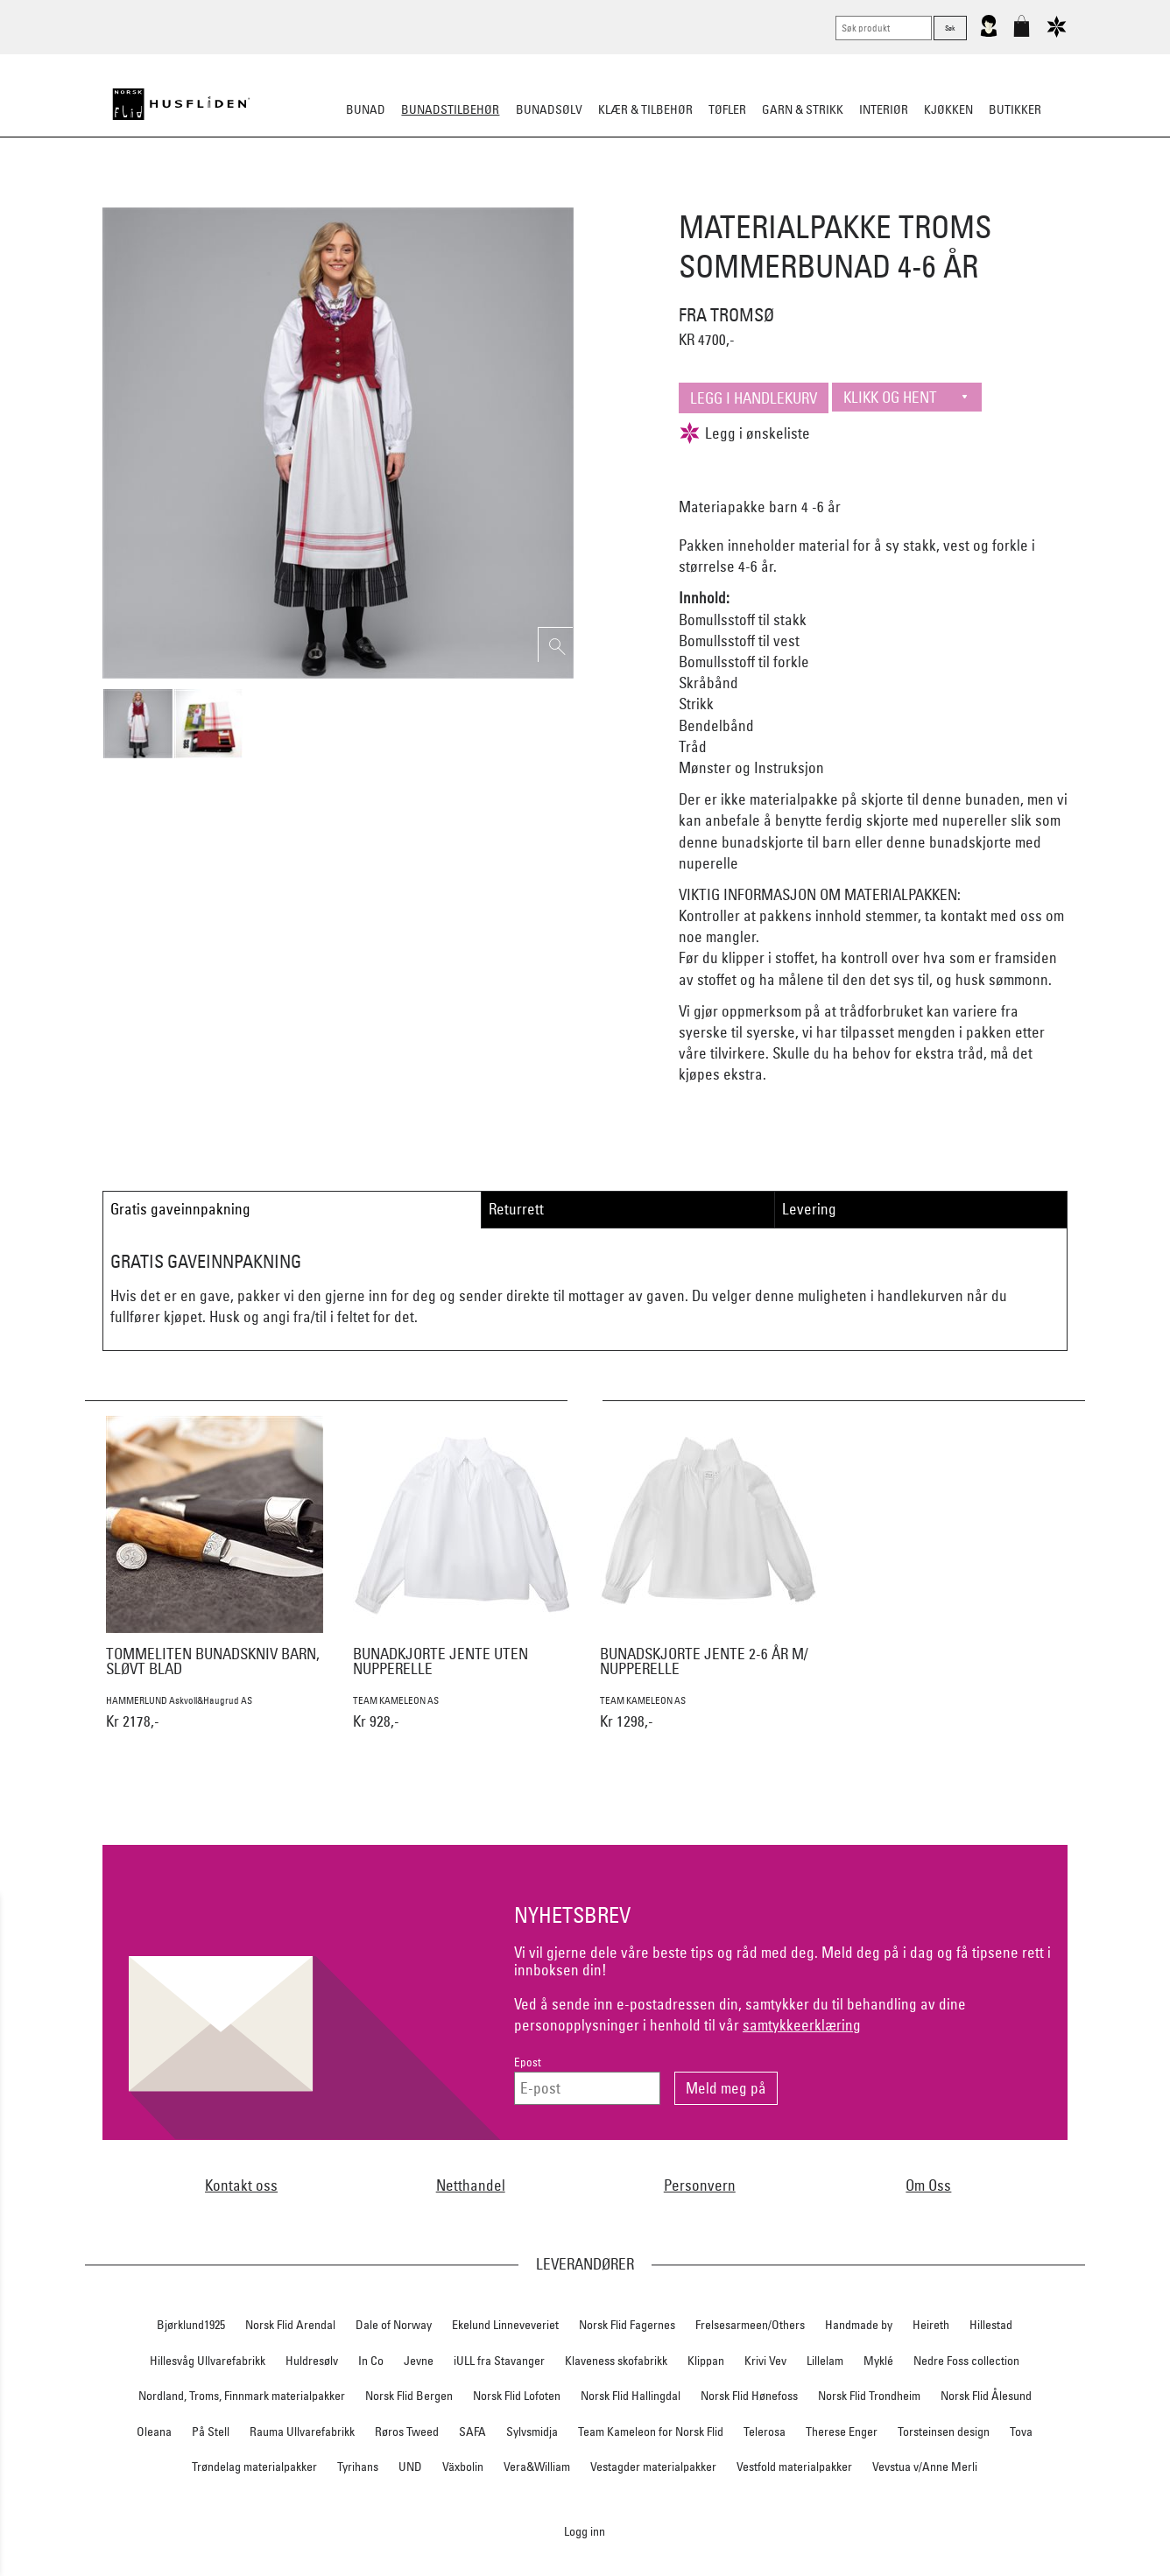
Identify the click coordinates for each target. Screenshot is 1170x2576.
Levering (809, 1209)
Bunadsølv (549, 109)
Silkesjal (451, 196)
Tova (1021, 2431)
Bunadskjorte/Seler (347, 196)
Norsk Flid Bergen (409, 2396)
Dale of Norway (394, 2325)
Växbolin (462, 2466)
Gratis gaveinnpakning (180, 1209)
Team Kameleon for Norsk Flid (650, 2431)
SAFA (472, 2431)
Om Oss (928, 2185)
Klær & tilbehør (645, 109)
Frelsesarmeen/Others (750, 2325)
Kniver (815, 196)
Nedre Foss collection (966, 2360)
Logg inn (584, 2530)
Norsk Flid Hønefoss (749, 2396)
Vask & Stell (885, 196)
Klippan (705, 2360)
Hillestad (990, 2325)
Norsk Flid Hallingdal (630, 2396)
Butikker (1015, 109)
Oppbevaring (533, 196)
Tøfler (727, 109)
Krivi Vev (765, 2360)
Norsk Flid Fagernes (627, 2325)
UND (410, 2466)
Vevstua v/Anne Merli (924, 2466)
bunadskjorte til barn (786, 842)
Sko (260, 196)
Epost (527, 2062)
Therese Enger (842, 2431)
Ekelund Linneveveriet (505, 2325)
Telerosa (765, 2431)
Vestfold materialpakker (794, 2466)
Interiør (883, 109)
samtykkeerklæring (802, 2025)
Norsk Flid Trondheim (869, 2396)
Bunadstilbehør (450, 109)
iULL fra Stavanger (499, 2360)
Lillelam (825, 2360)
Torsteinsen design (944, 2431)
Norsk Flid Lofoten (516, 2396)
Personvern (700, 2185)
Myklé (878, 2360)
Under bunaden (733, 196)
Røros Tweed (407, 2431)
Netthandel (470, 2185)
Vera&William (537, 2466)
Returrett (516, 1209)
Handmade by (858, 2325)
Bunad (365, 109)
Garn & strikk (802, 109)
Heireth (931, 2325)
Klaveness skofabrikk (616, 2360)
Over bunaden (630, 196)
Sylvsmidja (532, 2431)
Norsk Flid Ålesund (986, 2396)
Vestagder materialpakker (653, 2466)
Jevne (418, 2360)
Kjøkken (948, 109)
